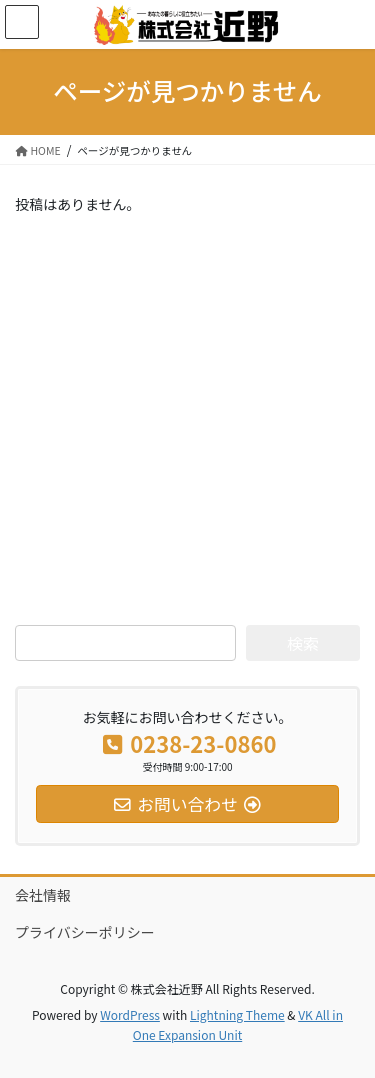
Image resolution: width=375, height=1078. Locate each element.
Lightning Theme (237, 1014)
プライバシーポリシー (85, 932)
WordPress (130, 1014)
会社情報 (43, 895)
